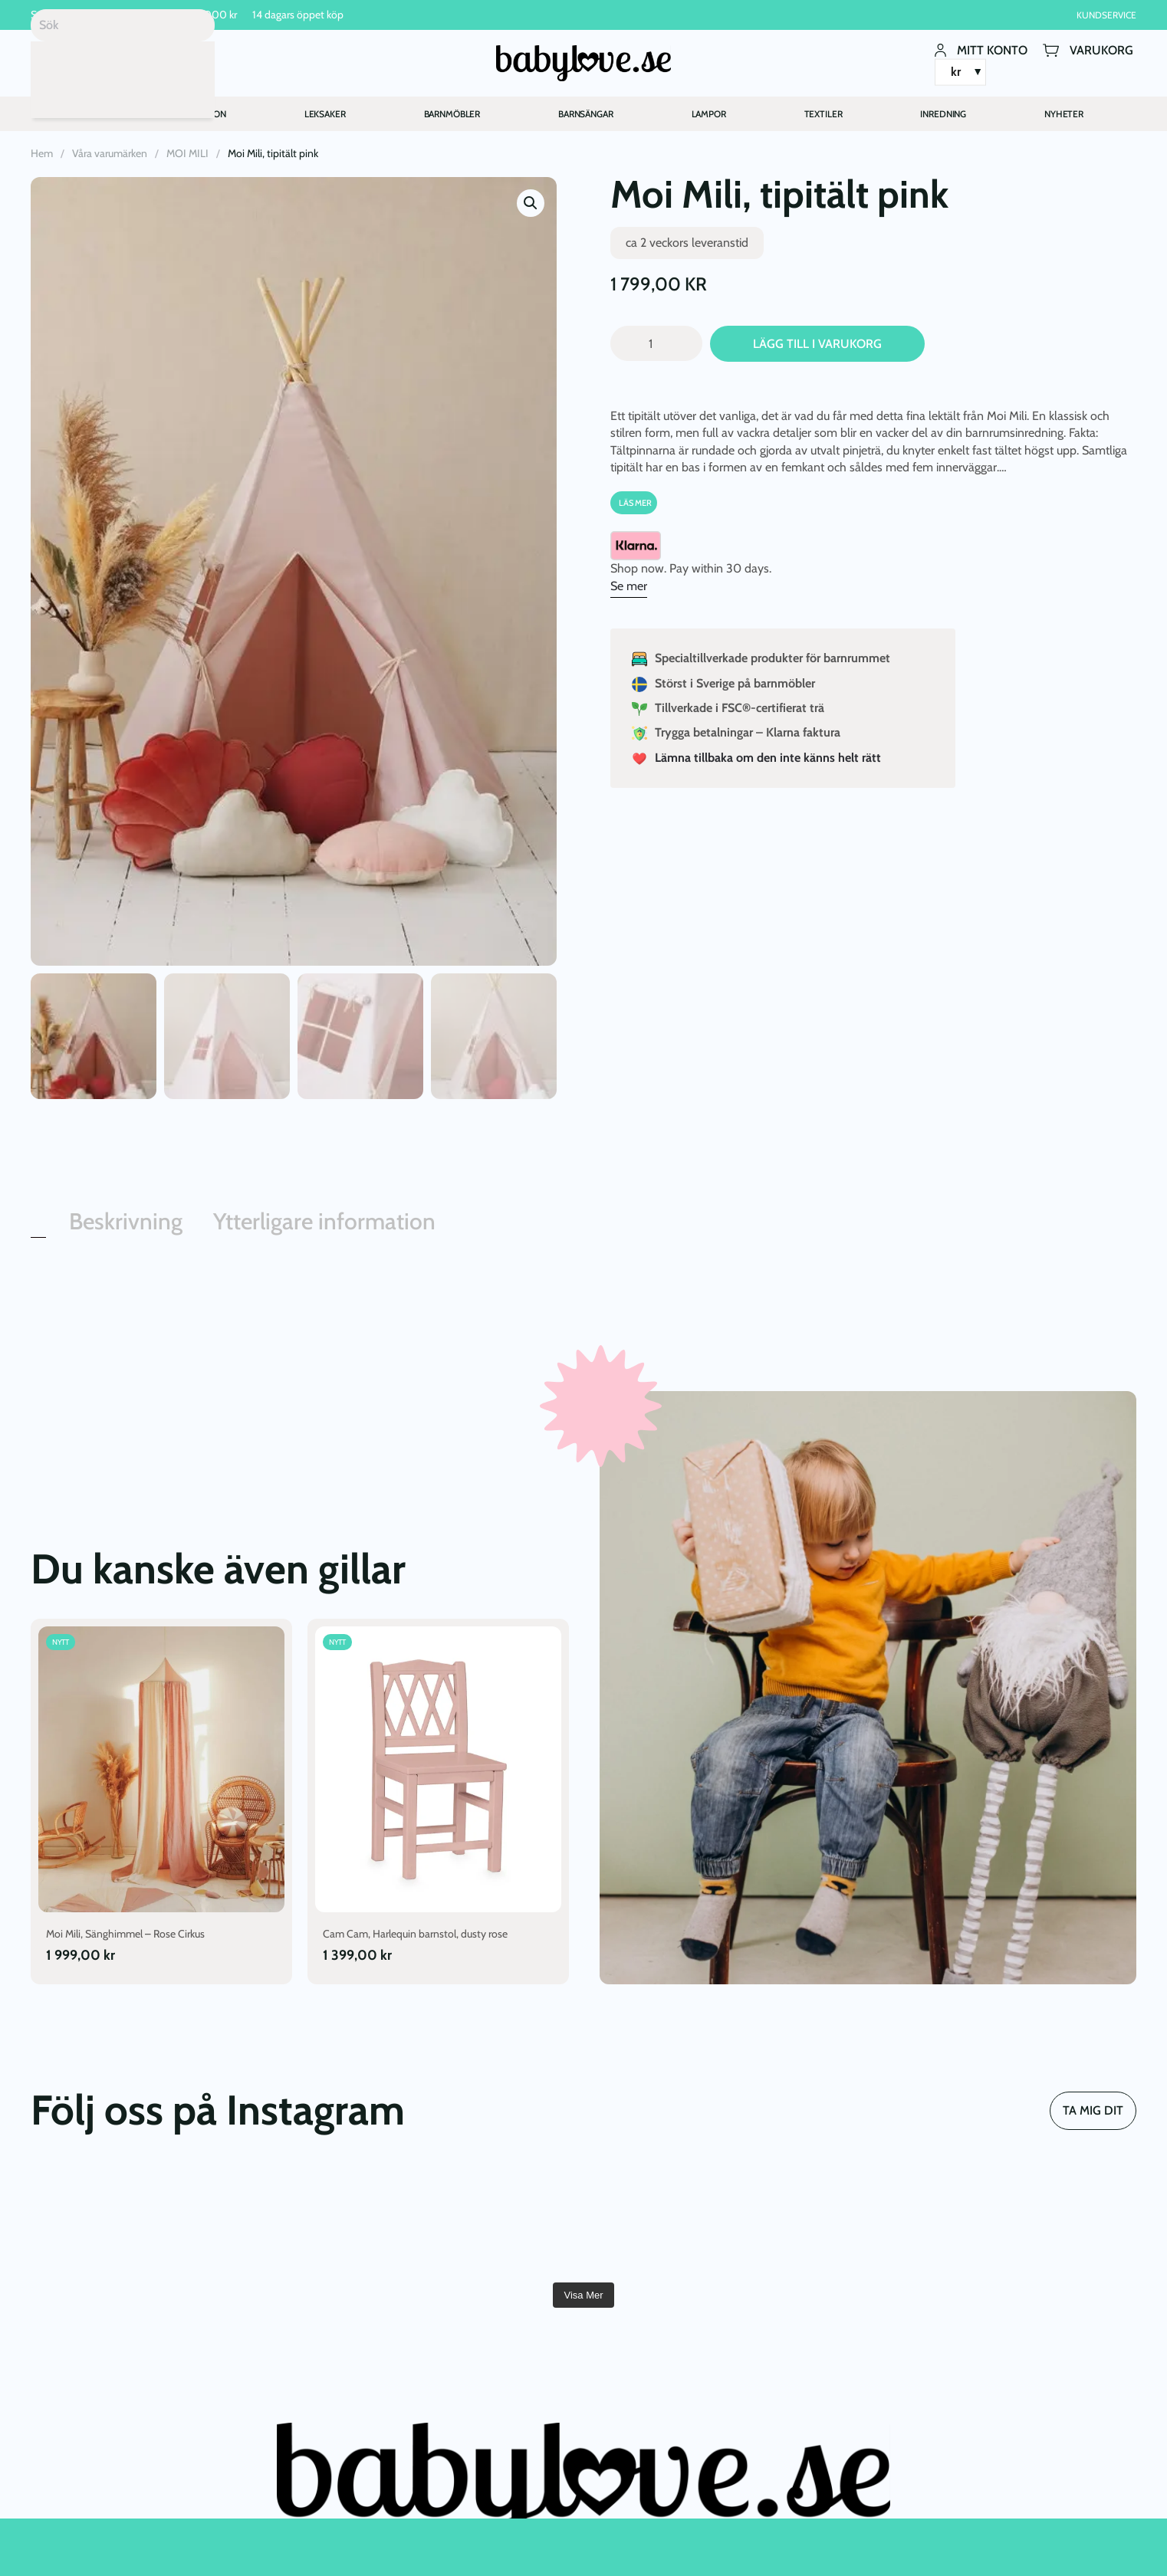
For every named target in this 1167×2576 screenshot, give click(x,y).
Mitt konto (981, 50)
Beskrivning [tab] (125, 1221)
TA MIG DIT (1093, 2110)
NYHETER (1063, 114)
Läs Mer (635, 502)
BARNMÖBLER (452, 114)
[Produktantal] (656, 344)
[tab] (38, 1233)
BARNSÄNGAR (585, 114)
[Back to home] (583, 63)
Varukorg (1088, 50)
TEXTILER (823, 114)
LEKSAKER (325, 114)
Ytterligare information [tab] (324, 1221)
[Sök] (123, 25)
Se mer (628, 586)
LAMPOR (709, 114)
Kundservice (1106, 15)
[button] (530, 203)
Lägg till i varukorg (817, 343)
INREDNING (943, 114)
